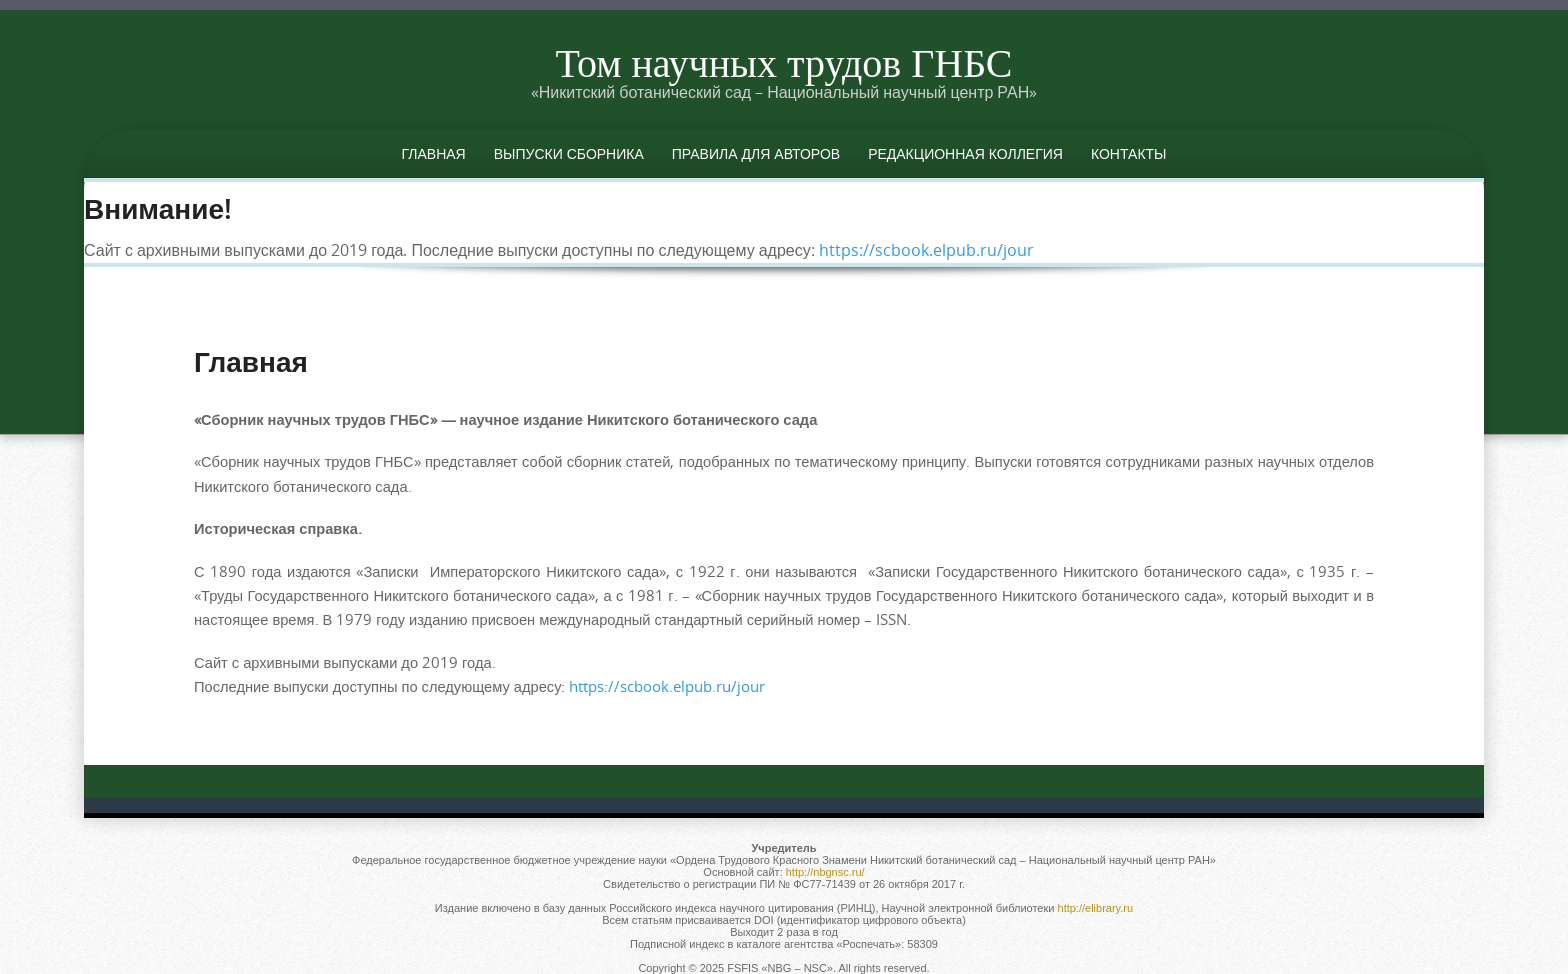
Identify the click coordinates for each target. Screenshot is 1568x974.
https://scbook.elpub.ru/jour (926, 250)
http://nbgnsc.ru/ (825, 872)
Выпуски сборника (569, 153)
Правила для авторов (756, 153)
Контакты (1129, 153)
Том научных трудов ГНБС (783, 62)
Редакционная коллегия (965, 153)
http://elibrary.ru (1096, 908)
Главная (434, 153)
